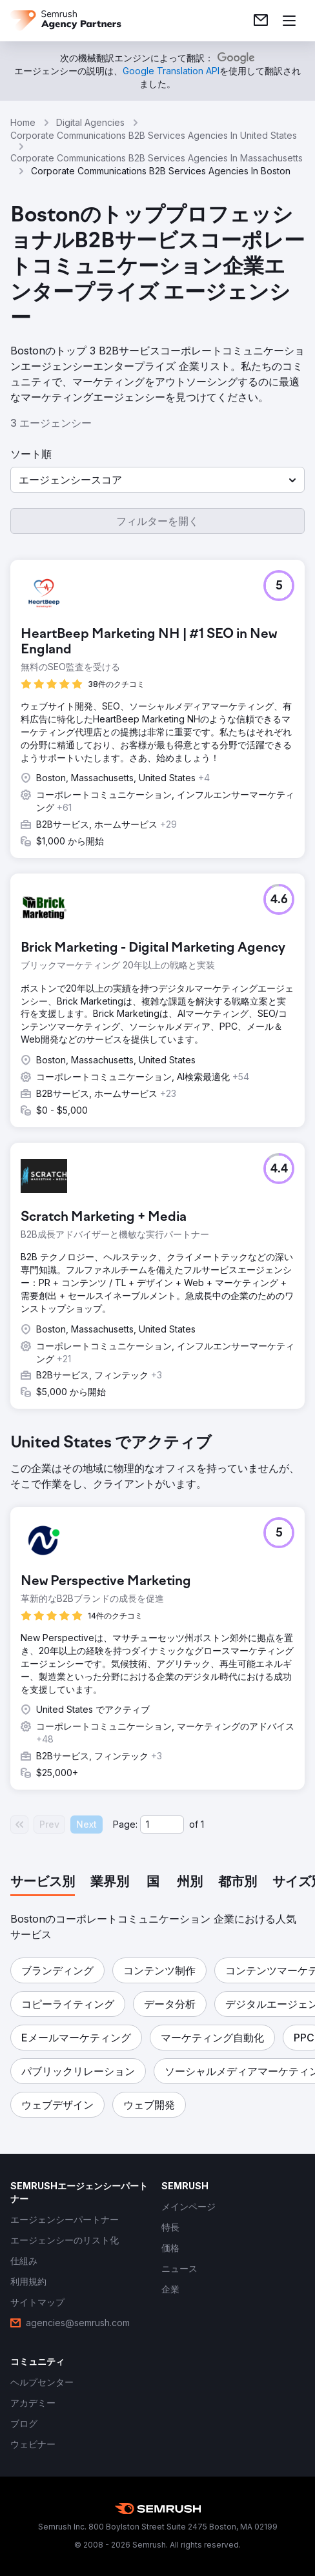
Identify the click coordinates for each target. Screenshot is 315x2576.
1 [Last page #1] (202, 1824)
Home (23, 122)
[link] (261, 20)
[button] (157, 480)
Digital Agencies (90, 122)
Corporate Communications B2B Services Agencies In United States (153, 135)
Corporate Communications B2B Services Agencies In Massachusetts (156, 157)
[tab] (42, 1883)
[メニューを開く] (289, 21)
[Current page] (162, 1824)
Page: (125, 1824)
